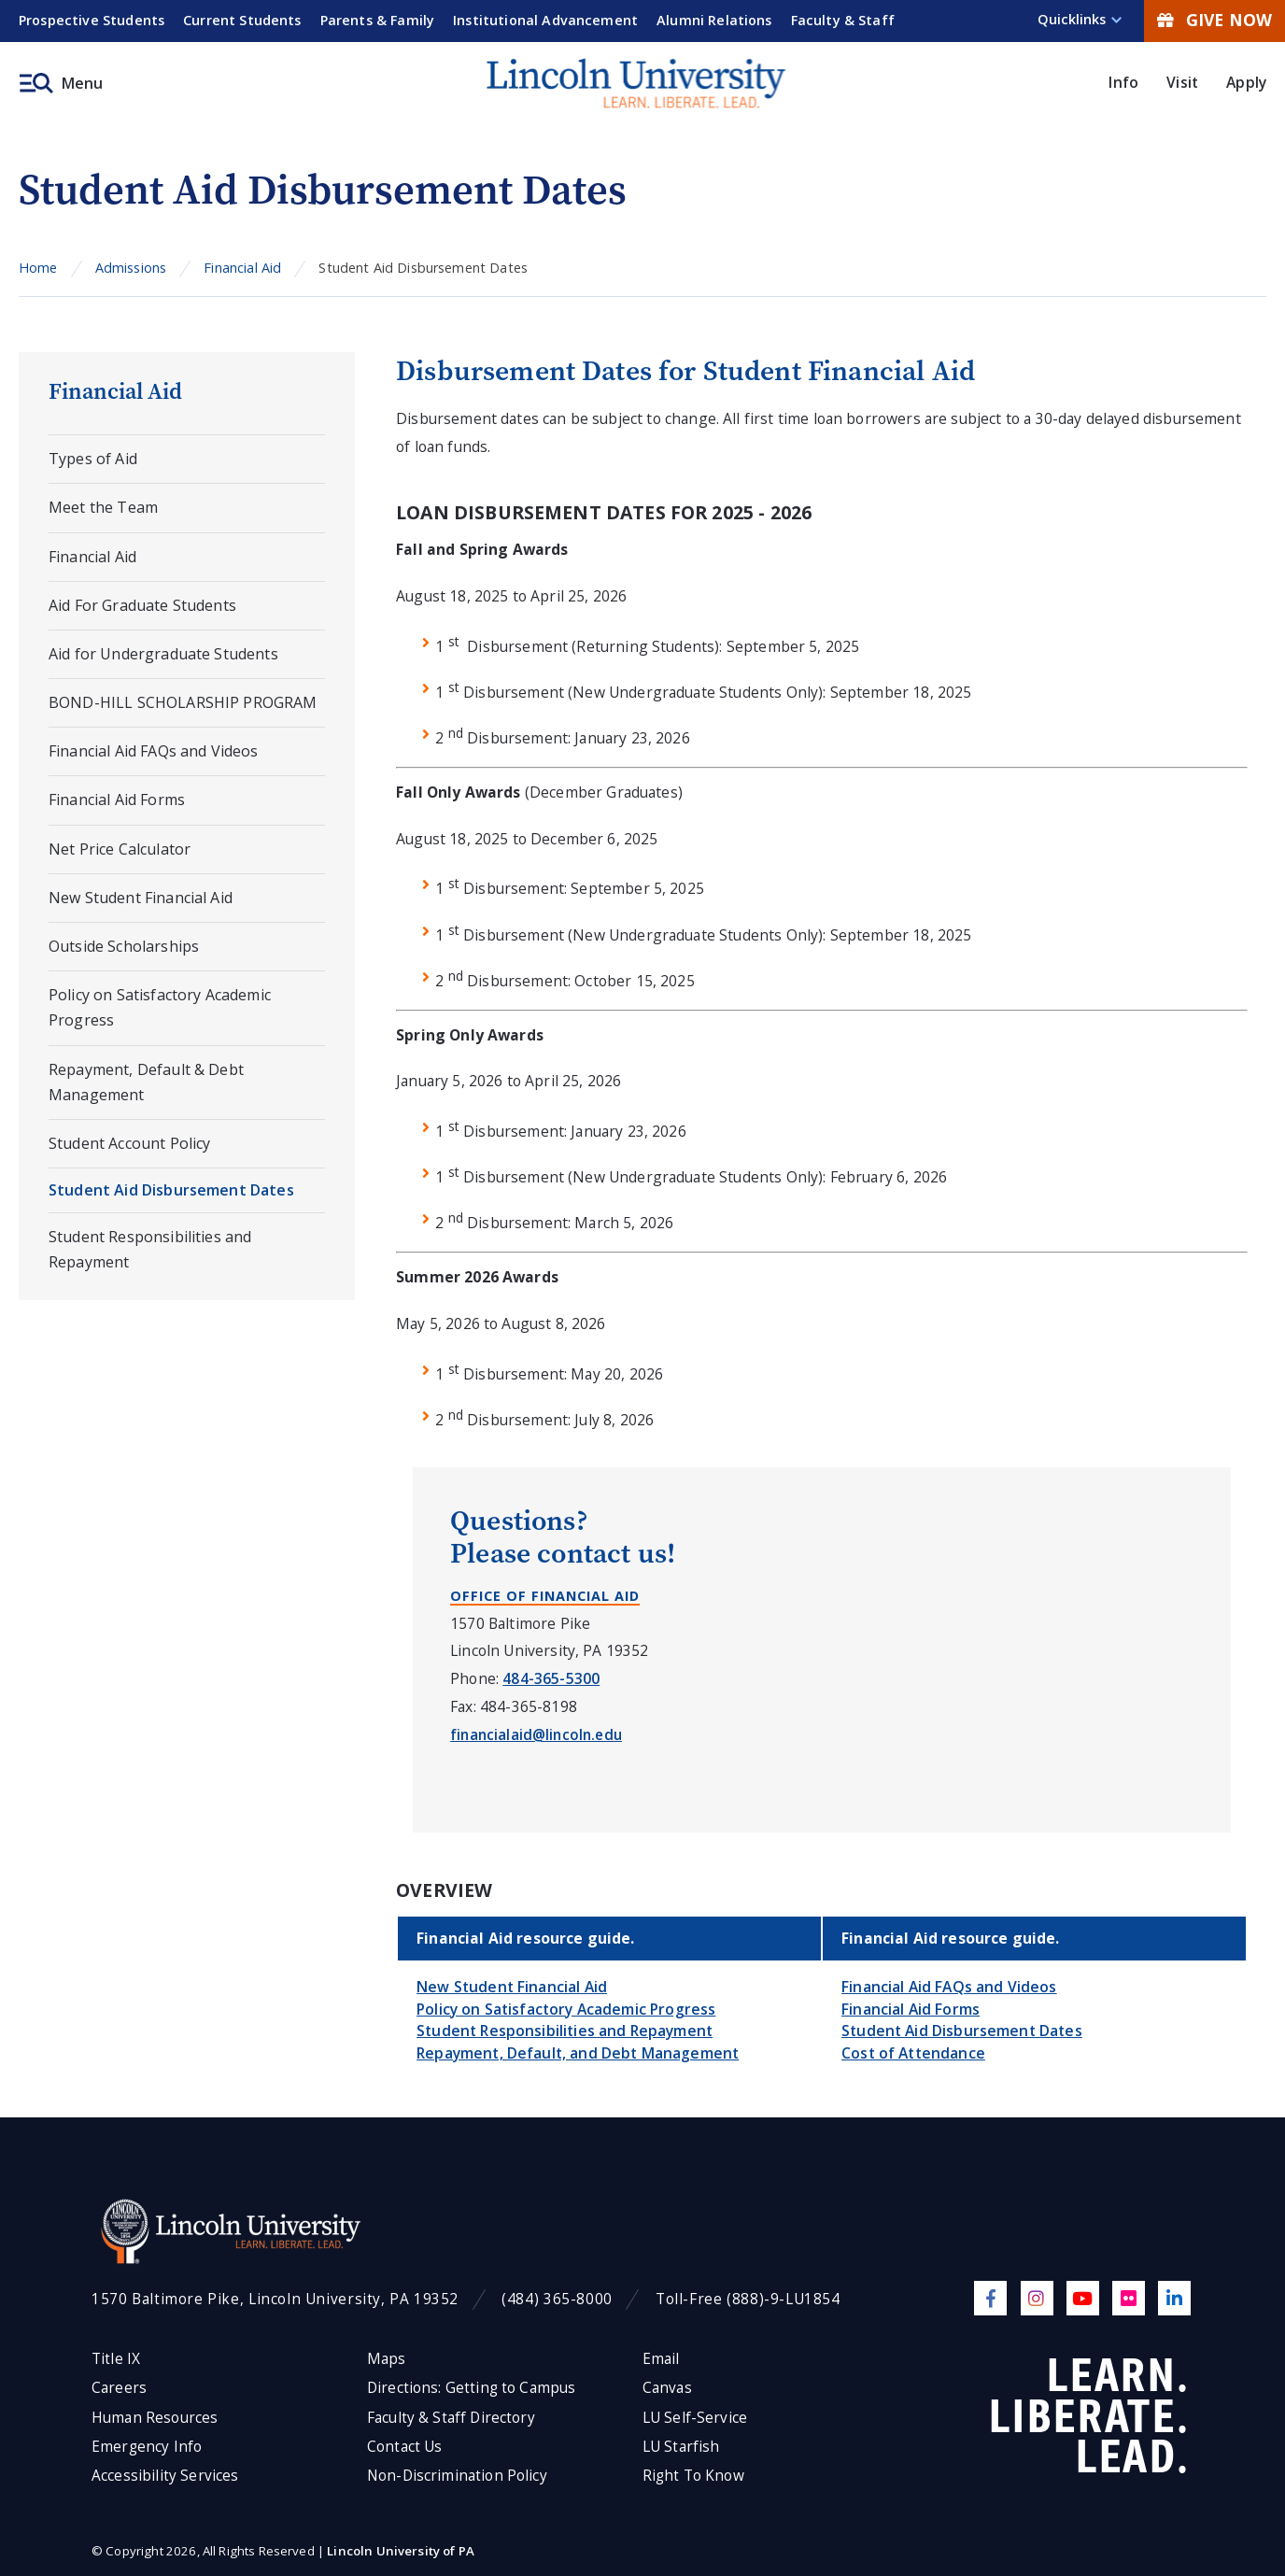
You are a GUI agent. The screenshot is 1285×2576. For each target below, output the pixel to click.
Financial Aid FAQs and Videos (154, 751)
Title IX (116, 2359)
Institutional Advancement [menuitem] (545, 20)
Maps (386, 2359)
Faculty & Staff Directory (451, 2417)
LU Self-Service (694, 2417)
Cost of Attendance (913, 2053)
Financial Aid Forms (117, 799)
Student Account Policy (129, 1143)
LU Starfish (681, 2446)
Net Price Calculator (120, 849)
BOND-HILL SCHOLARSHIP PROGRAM (183, 702)
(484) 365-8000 (557, 2299)
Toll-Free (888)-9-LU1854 (748, 2299)
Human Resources (155, 2417)
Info (1123, 82)
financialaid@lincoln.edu (536, 1735)
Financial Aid (242, 267)
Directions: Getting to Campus (471, 2388)
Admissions (131, 267)
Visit (1182, 82)
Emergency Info (147, 2446)
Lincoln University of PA (400, 2550)
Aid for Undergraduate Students (163, 654)
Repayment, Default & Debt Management (146, 1082)
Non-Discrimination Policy (457, 2475)
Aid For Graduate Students (142, 605)
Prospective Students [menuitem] (91, 20)
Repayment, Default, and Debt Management (578, 2053)
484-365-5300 (551, 1678)
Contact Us (405, 2446)
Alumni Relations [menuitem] (714, 20)
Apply (1246, 82)
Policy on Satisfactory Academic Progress (160, 1007)
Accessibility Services (165, 2475)
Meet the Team (103, 507)
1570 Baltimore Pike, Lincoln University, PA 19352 (275, 2299)
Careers (119, 2388)
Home (38, 267)
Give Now (1214, 19)
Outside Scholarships (124, 946)
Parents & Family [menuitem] (377, 20)
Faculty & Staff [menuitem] (843, 20)
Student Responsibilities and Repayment (150, 1249)
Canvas (667, 2388)
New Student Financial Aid (141, 897)
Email (661, 2359)
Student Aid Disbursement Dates (171, 1190)
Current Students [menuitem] (242, 20)
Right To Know (693, 2475)
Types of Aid (93, 458)
